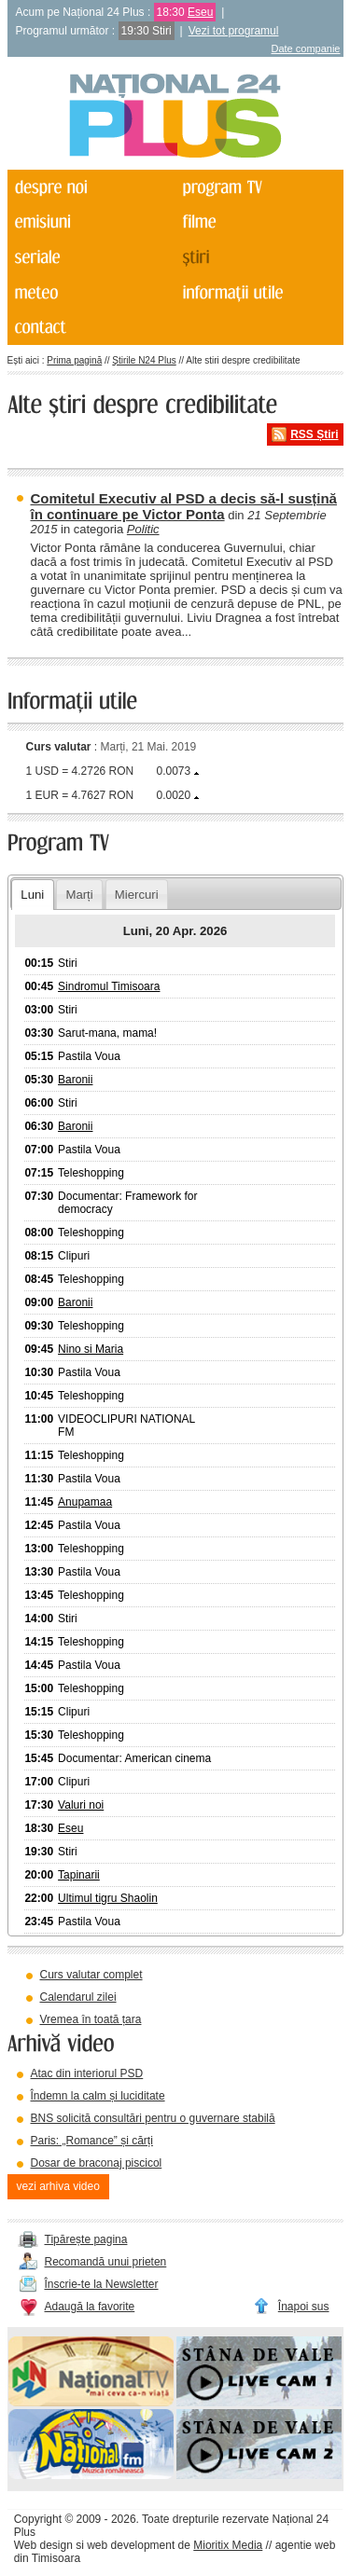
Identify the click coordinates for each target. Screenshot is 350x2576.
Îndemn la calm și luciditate (98, 2095)
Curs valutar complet (91, 1974)
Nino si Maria (90, 1349)
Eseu (200, 12)
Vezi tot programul (234, 30)
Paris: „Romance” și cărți (92, 2140)
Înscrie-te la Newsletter (102, 2284)
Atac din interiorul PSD (87, 2073)
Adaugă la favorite (90, 2306)
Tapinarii (79, 1874)
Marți (78, 895)
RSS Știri (314, 434)
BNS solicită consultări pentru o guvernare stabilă (153, 2118)
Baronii (75, 1079)
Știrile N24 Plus (143, 360)
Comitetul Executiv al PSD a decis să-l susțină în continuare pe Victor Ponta (184, 506)
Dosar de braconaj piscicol (96, 2163)
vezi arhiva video (58, 2186)
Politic (143, 529)
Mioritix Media (227, 2545)
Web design (43, 2545)
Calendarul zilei (78, 1997)
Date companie (306, 48)
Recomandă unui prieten (106, 2261)
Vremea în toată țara (91, 2019)
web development (131, 2545)
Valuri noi (81, 1804)
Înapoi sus (303, 2306)
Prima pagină (74, 360)
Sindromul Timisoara (109, 986)
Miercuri (137, 895)
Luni (32, 895)
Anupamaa (85, 1501)
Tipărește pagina (86, 2239)
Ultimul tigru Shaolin (108, 1898)
